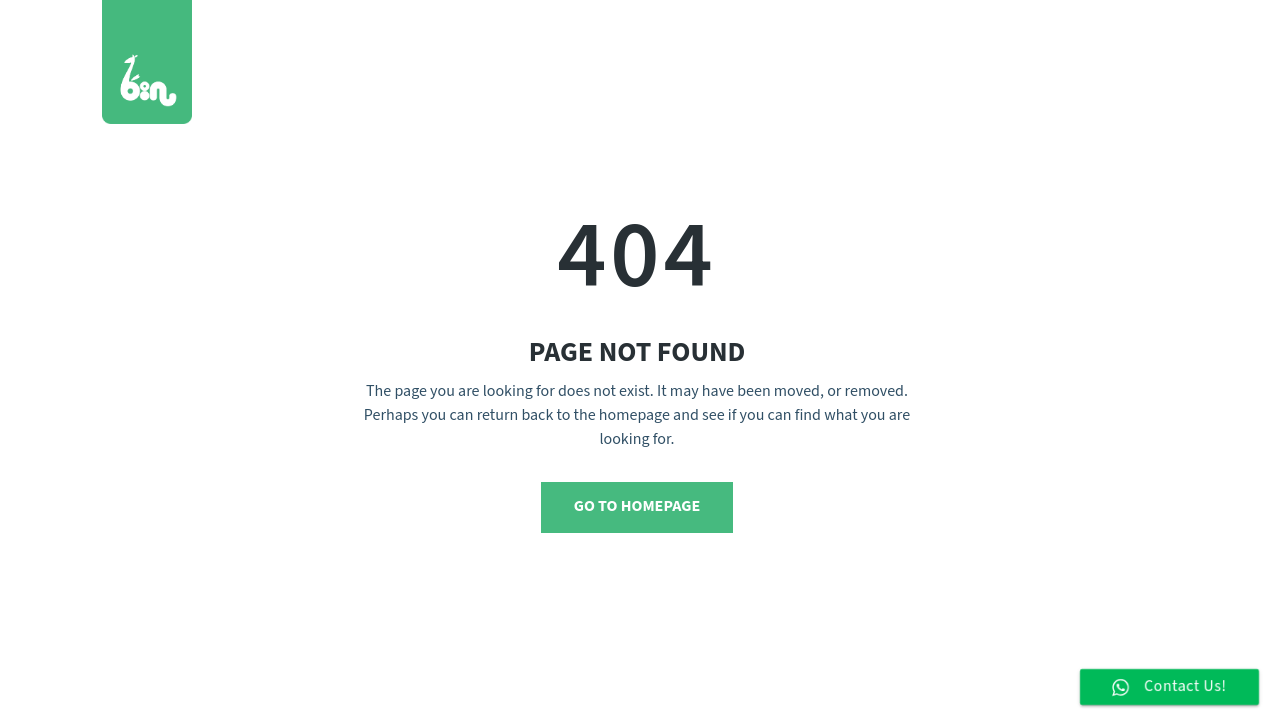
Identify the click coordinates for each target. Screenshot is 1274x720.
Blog (978, 45)
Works (693, 45)
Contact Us (1069, 45)
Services (780, 45)
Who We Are (886, 45)
